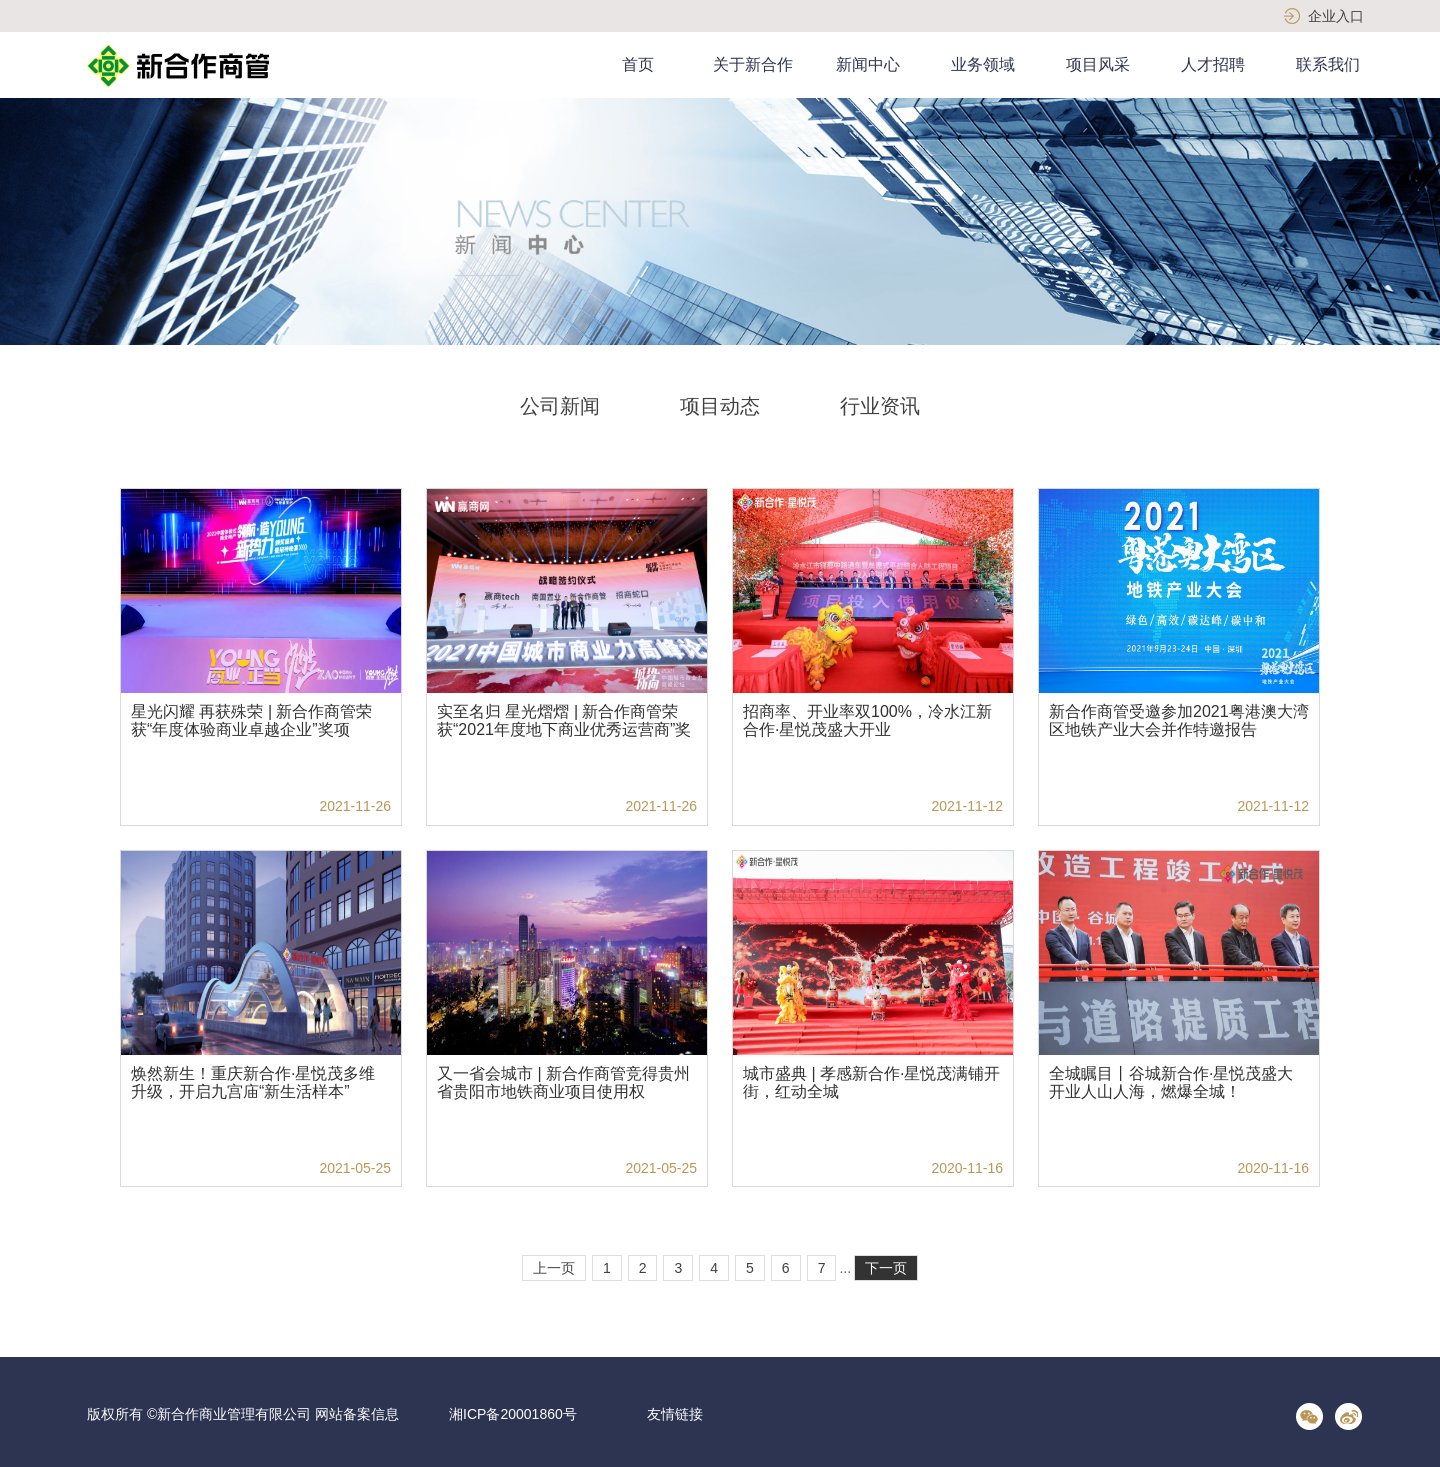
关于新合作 (753, 64)
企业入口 (1336, 16)
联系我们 (1328, 64)
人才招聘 (1213, 64)
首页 (638, 64)
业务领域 (983, 64)
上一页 (554, 1268)
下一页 (886, 1268)
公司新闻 (560, 406)
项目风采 (1098, 64)
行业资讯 (880, 406)
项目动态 (720, 406)
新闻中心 (868, 64)
